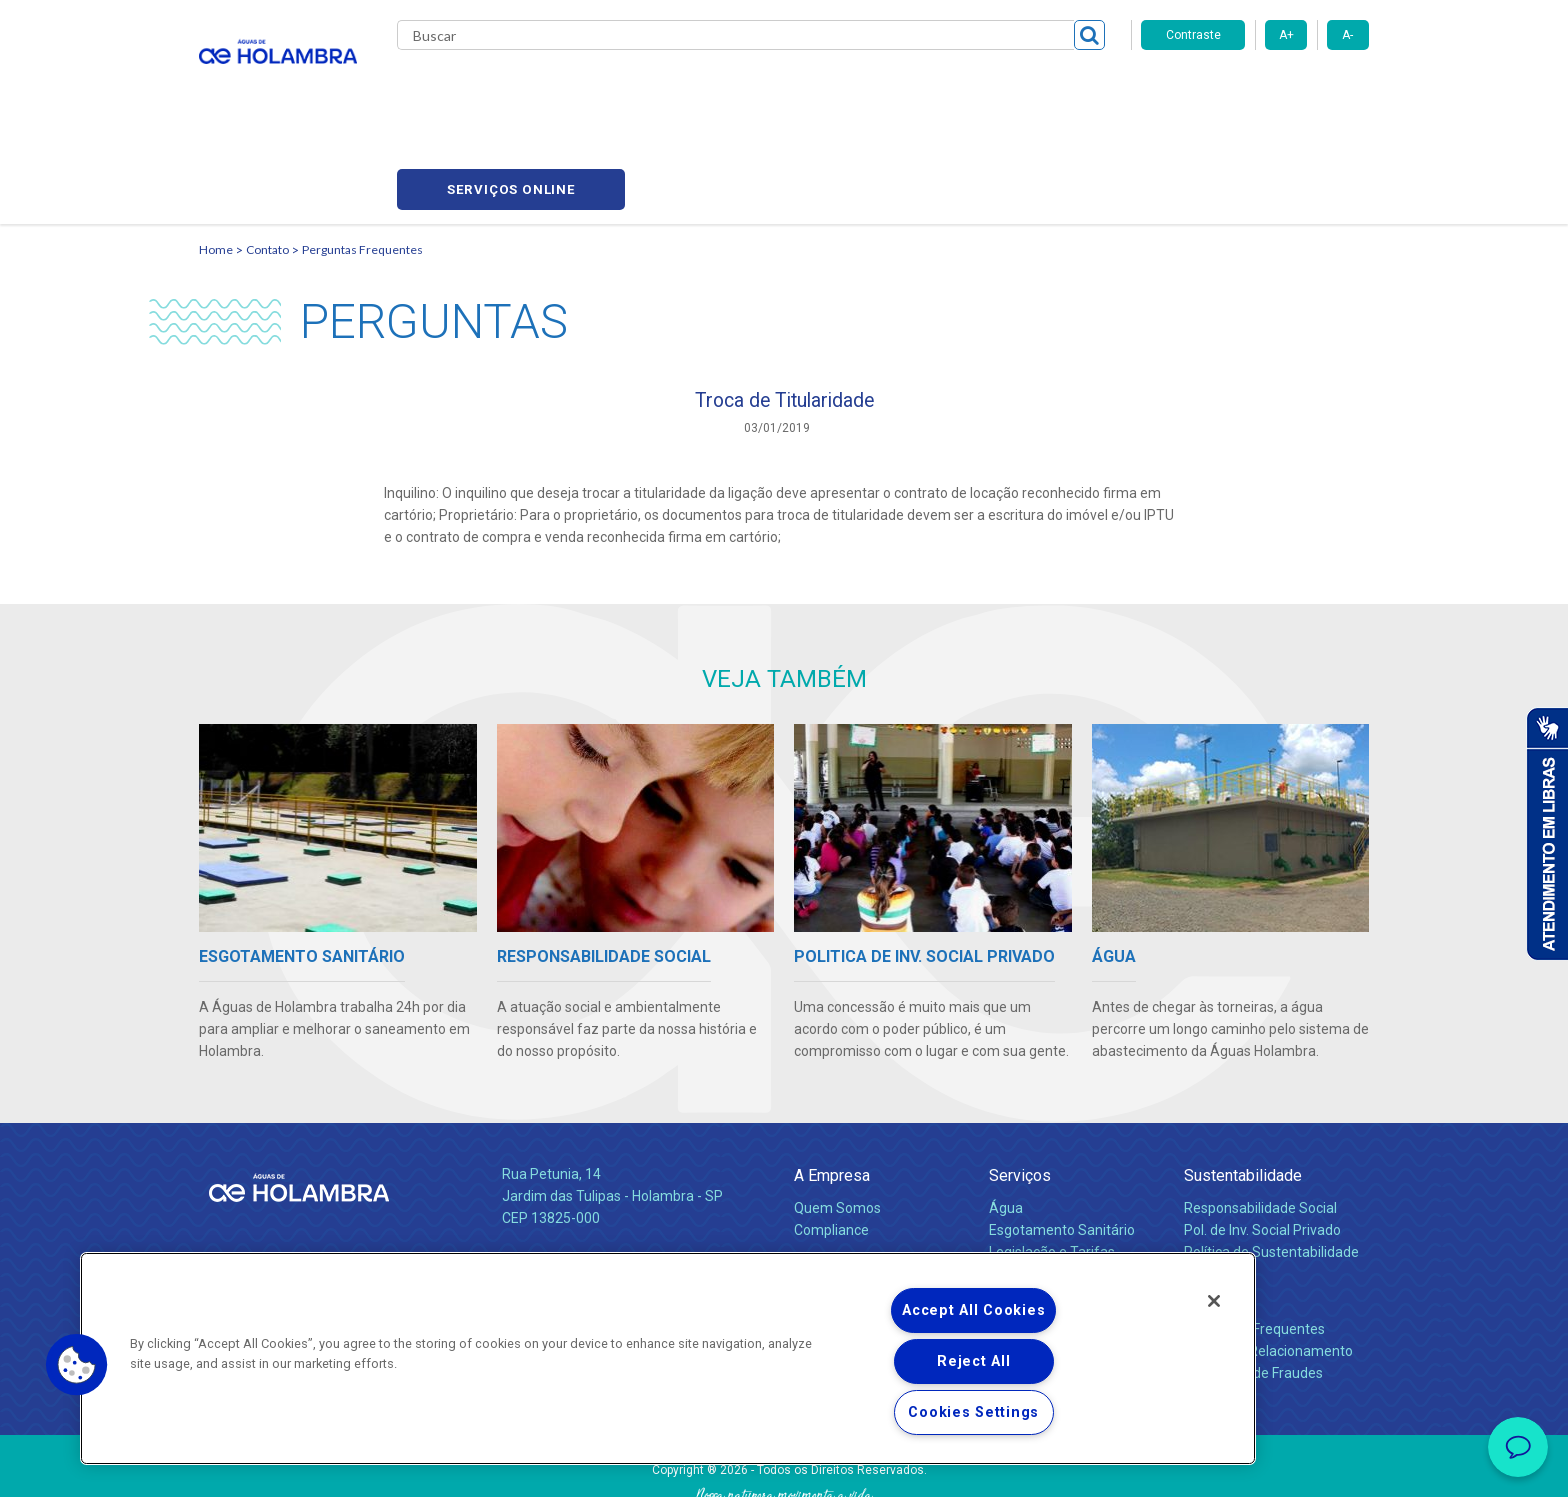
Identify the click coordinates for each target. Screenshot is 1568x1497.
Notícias (823, 1186)
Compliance (831, 1142)
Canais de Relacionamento (1268, 1263)
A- (1347, 35)
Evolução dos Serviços (1059, 1186)
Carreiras (863, 90)
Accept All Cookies (973, 1310)
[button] (77, 1365)
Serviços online (1255, 90)
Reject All (973, 1361)
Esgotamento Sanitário (1062, 1142)
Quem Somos (837, 1120)
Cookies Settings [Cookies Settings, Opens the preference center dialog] (973, 1412)
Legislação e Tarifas (1052, 1164)
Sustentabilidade (1243, 1087)
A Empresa (832, 1087)
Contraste (1193, 35)
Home (216, 155)
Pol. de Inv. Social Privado (1262, 1142)
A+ (1286, 35)
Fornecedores (969, 90)
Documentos (1029, 1208)
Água (1006, 1120)
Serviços (1020, 1087)
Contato (267, 155)
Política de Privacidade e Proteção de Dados (784, 1467)
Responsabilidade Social (1260, 1120)
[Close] (1214, 1301)
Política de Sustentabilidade (1271, 1164)
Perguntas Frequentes (362, 155)
